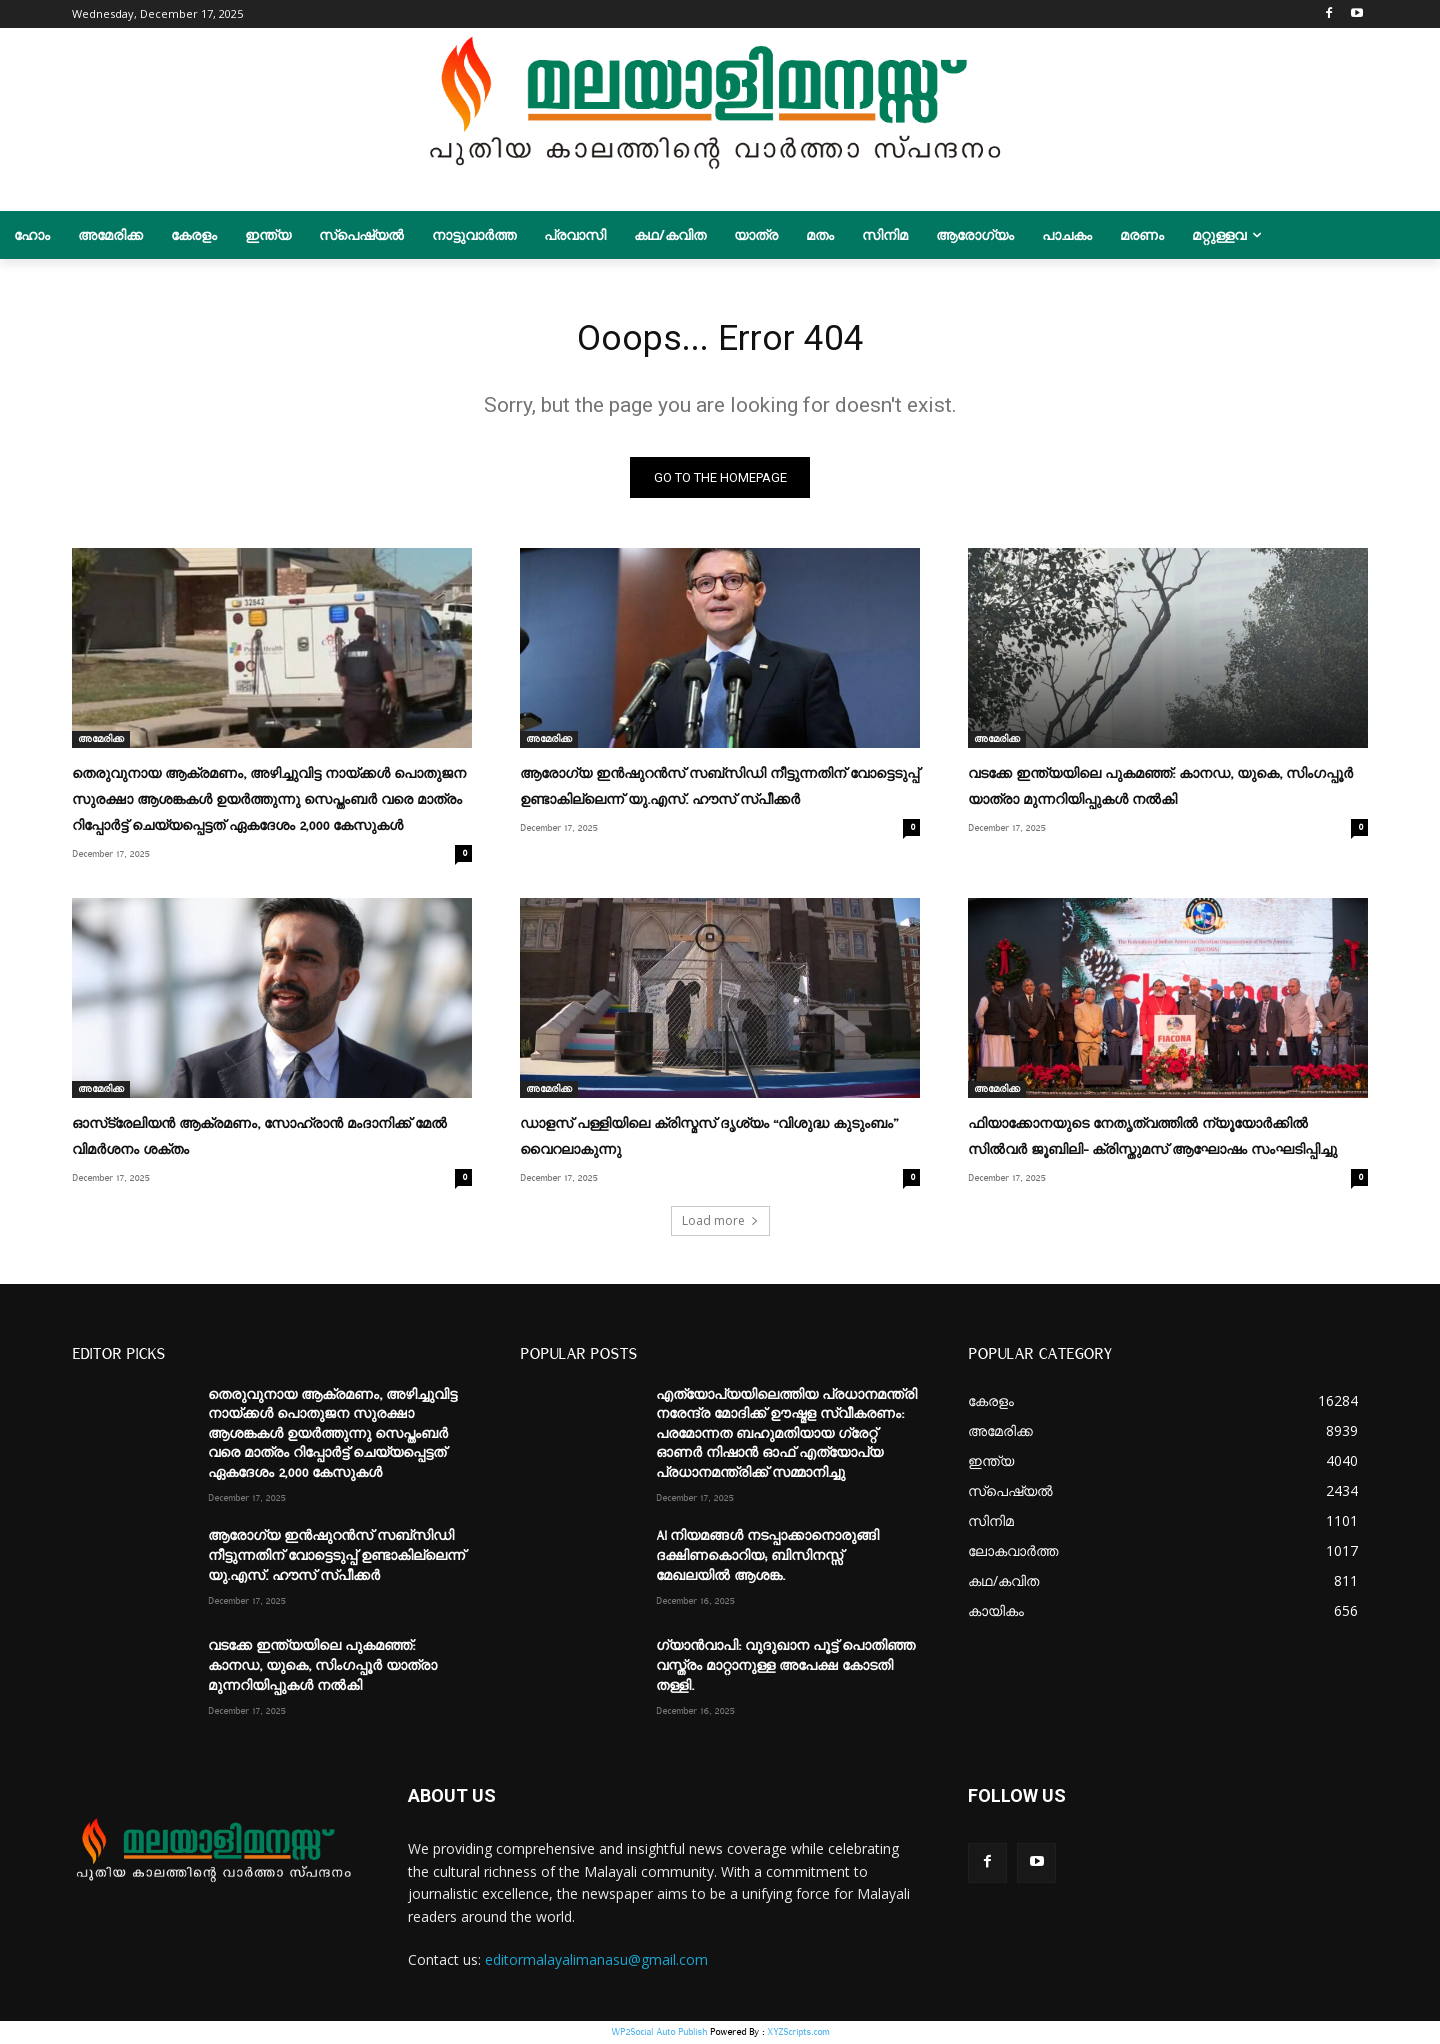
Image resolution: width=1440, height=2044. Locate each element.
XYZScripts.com (798, 2033)
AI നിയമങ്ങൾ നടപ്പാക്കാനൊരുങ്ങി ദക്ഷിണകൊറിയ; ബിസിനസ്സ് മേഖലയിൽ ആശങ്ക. (767, 1557)
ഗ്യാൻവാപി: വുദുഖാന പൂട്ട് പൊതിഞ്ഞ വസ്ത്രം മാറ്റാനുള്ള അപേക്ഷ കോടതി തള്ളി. (785, 1667)
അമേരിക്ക (101, 745)
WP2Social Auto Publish (659, 2033)
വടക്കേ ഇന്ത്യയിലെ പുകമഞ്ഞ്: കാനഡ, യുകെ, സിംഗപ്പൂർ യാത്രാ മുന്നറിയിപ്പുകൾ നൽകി (322, 1667)
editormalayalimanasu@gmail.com (596, 1961)
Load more (720, 1221)
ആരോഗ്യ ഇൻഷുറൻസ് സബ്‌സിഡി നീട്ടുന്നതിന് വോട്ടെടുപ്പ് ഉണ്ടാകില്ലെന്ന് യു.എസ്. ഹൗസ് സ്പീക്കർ (336, 1557)
